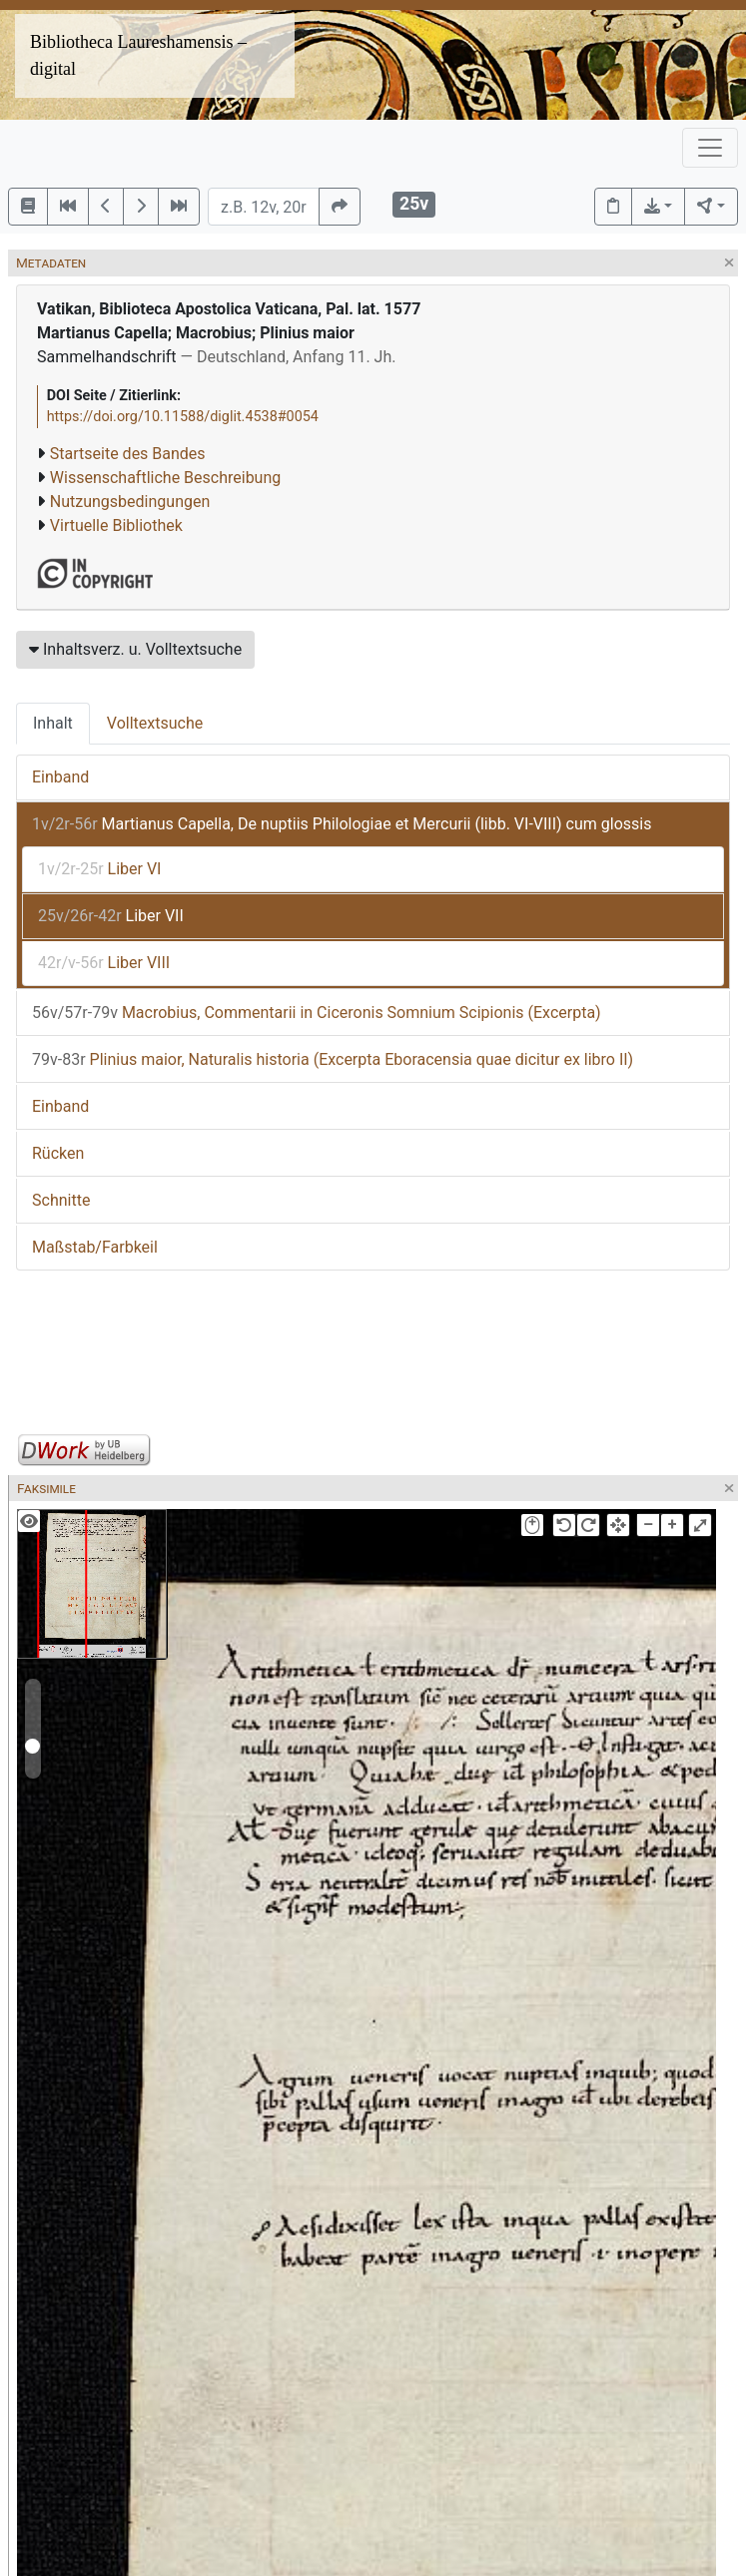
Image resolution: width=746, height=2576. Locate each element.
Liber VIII (104, 962)
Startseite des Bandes (128, 453)
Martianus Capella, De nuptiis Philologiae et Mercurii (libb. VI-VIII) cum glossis (341, 823)
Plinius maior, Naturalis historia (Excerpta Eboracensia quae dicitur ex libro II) (332, 1059)
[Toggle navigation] (710, 148)
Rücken (58, 1153)
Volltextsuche (155, 723)
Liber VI (99, 868)
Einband (60, 777)
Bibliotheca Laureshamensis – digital (138, 55)
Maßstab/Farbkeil (95, 1247)
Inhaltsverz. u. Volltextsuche (135, 649)
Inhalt (53, 723)
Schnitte (61, 1200)
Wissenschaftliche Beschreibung (165, 477)
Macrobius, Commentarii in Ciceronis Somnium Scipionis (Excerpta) (316, 1012)
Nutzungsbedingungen (130, 501)
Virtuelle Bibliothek (116, 525)
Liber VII (111, 915)
